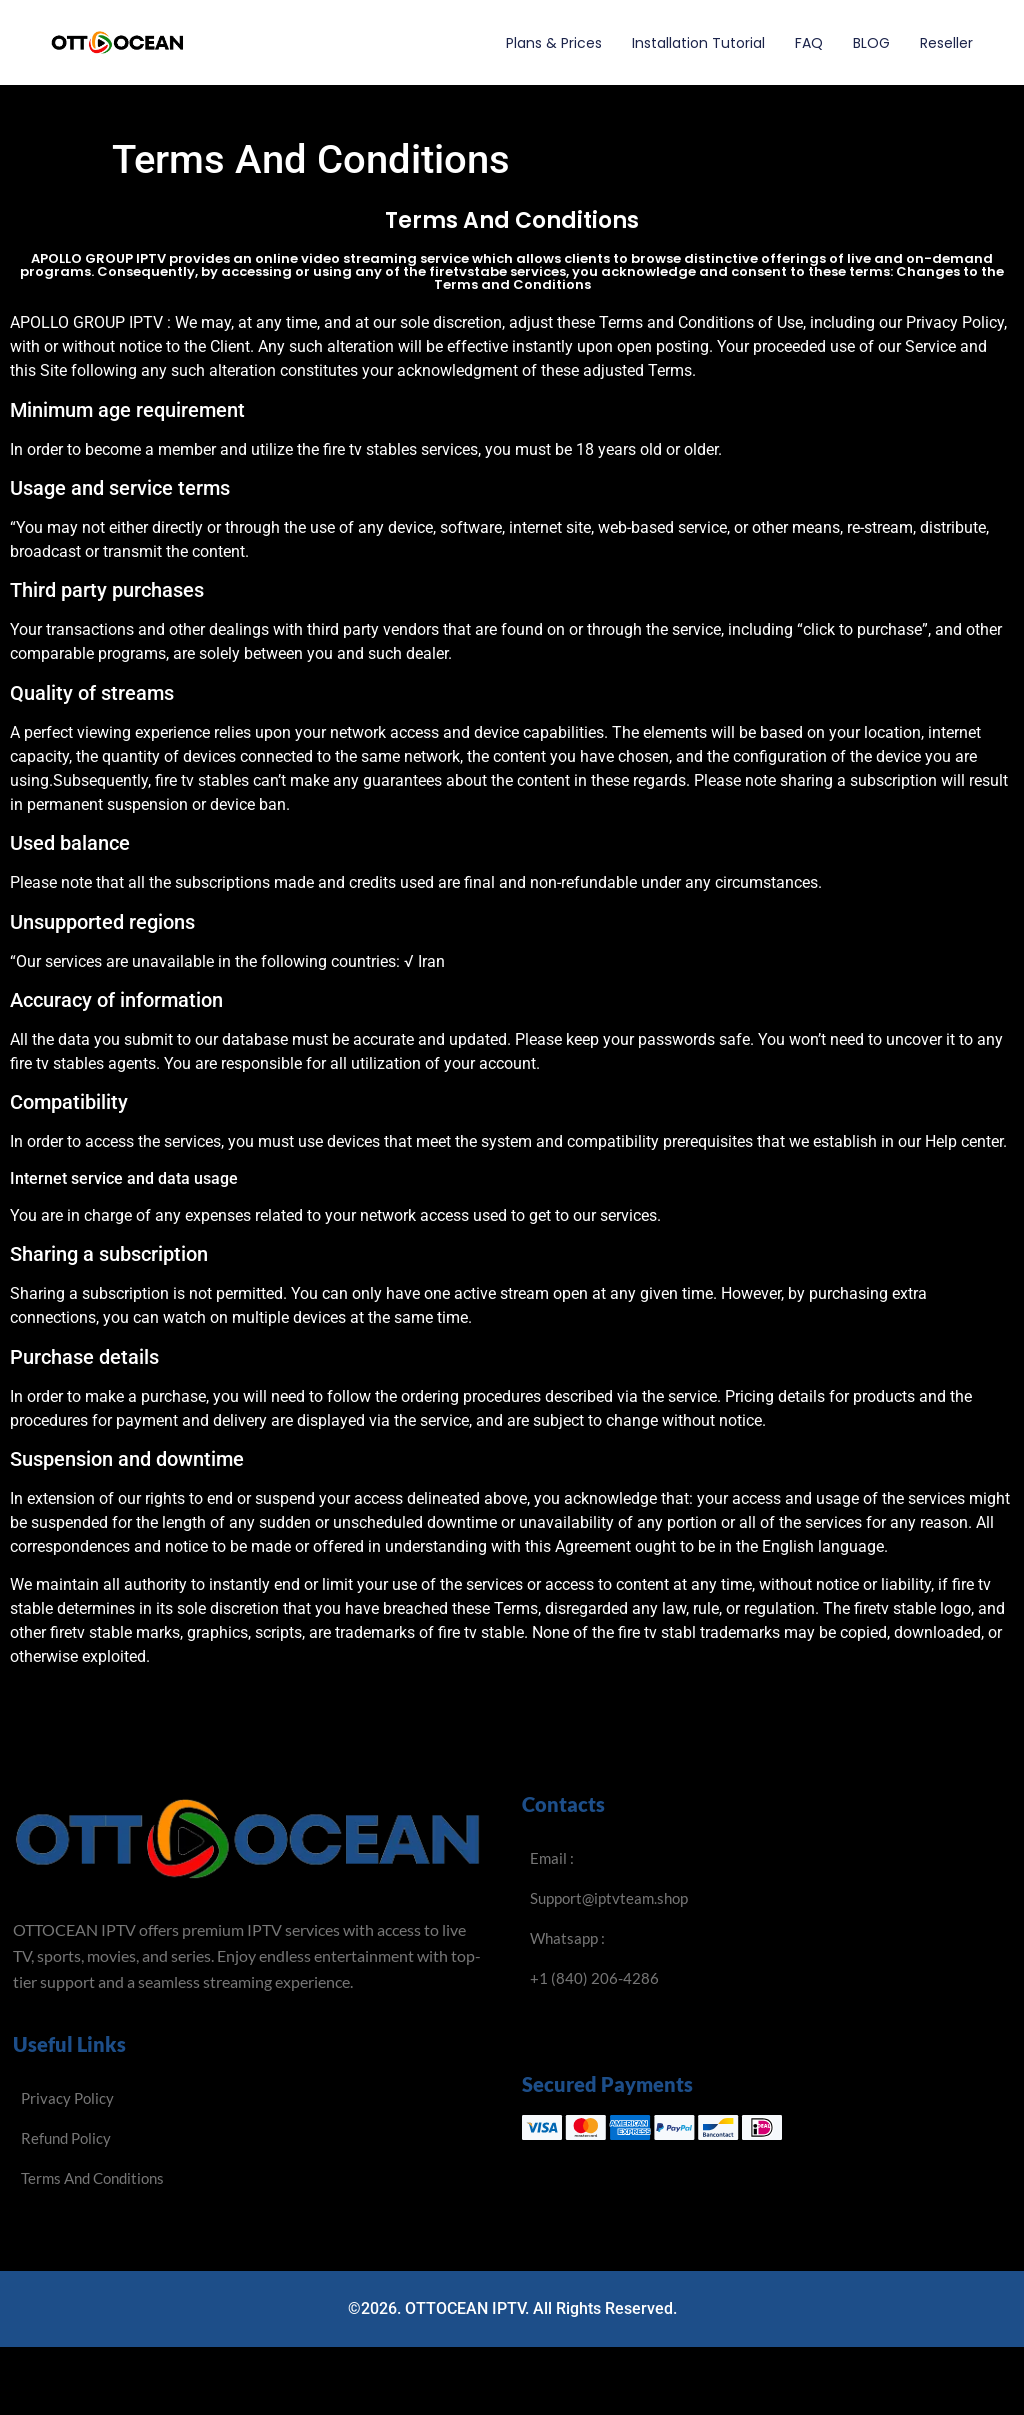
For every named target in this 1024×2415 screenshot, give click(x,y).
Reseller (946, 43)
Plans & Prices (554, 43)
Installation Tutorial (698, 43)
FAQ (809, 43)
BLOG (871, 43)
